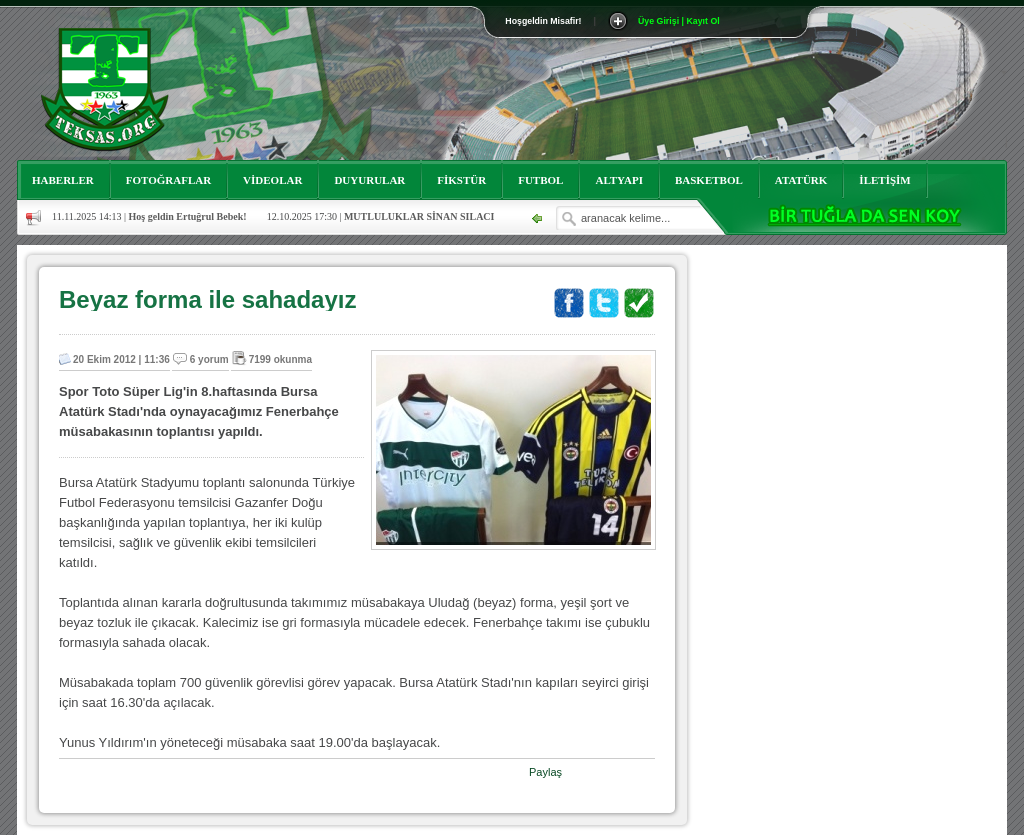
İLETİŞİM (884, 180)
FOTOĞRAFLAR (168, 180)
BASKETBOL (709, 180)
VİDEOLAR (272, 180)
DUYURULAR (369, 180)
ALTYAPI (619, 180)
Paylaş (545, 772)
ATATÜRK (801, 180)
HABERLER (63, 180)
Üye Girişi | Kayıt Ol (679, 21)
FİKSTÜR (461, 180)
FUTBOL (540, 180)
